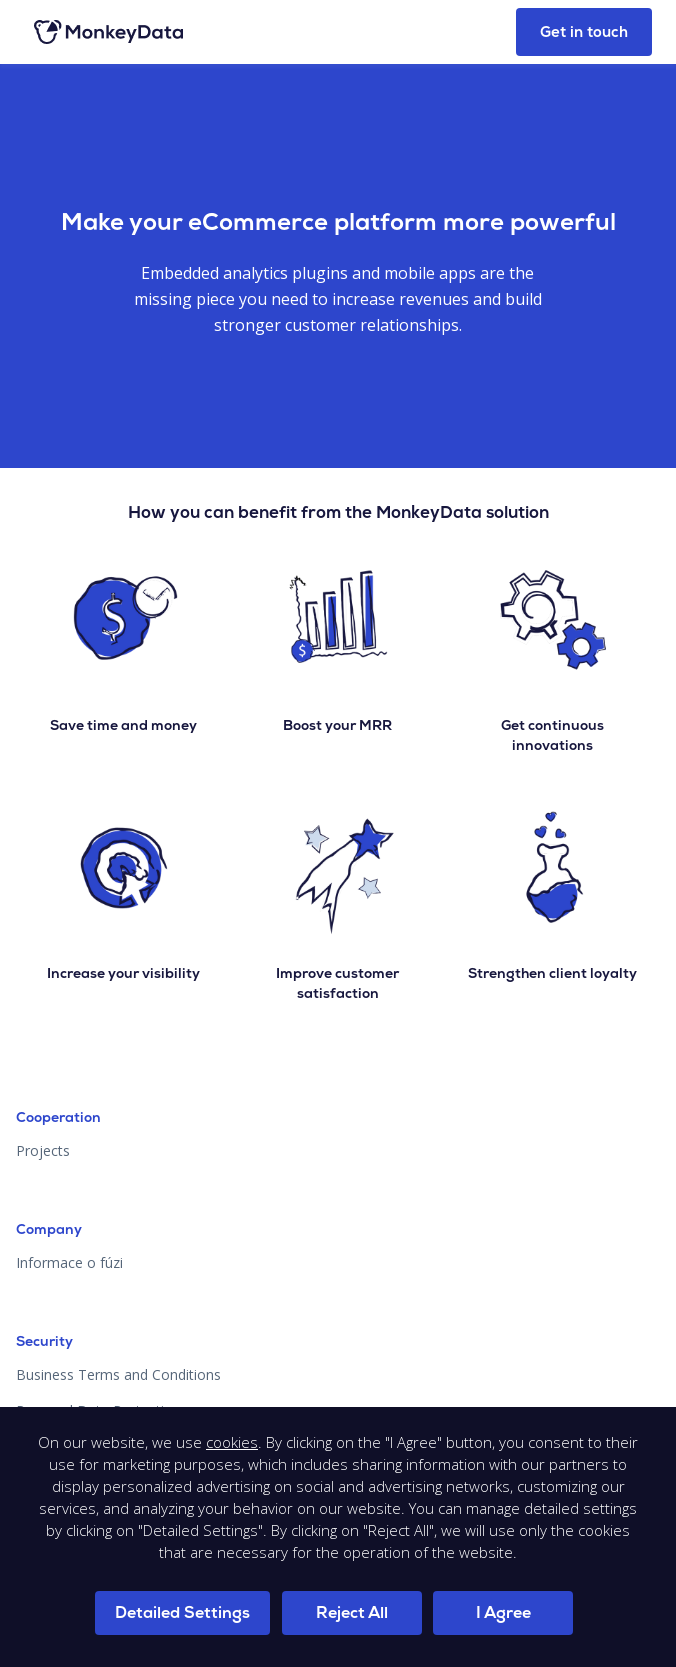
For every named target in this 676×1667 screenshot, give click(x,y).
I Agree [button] (503, 1612)
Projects (43, 1150)
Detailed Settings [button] (182, 1612)
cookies (232, 1442)
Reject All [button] (352, 1612)
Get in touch (584, 32)
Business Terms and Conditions (118, 1374)
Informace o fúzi (69, 1262)
